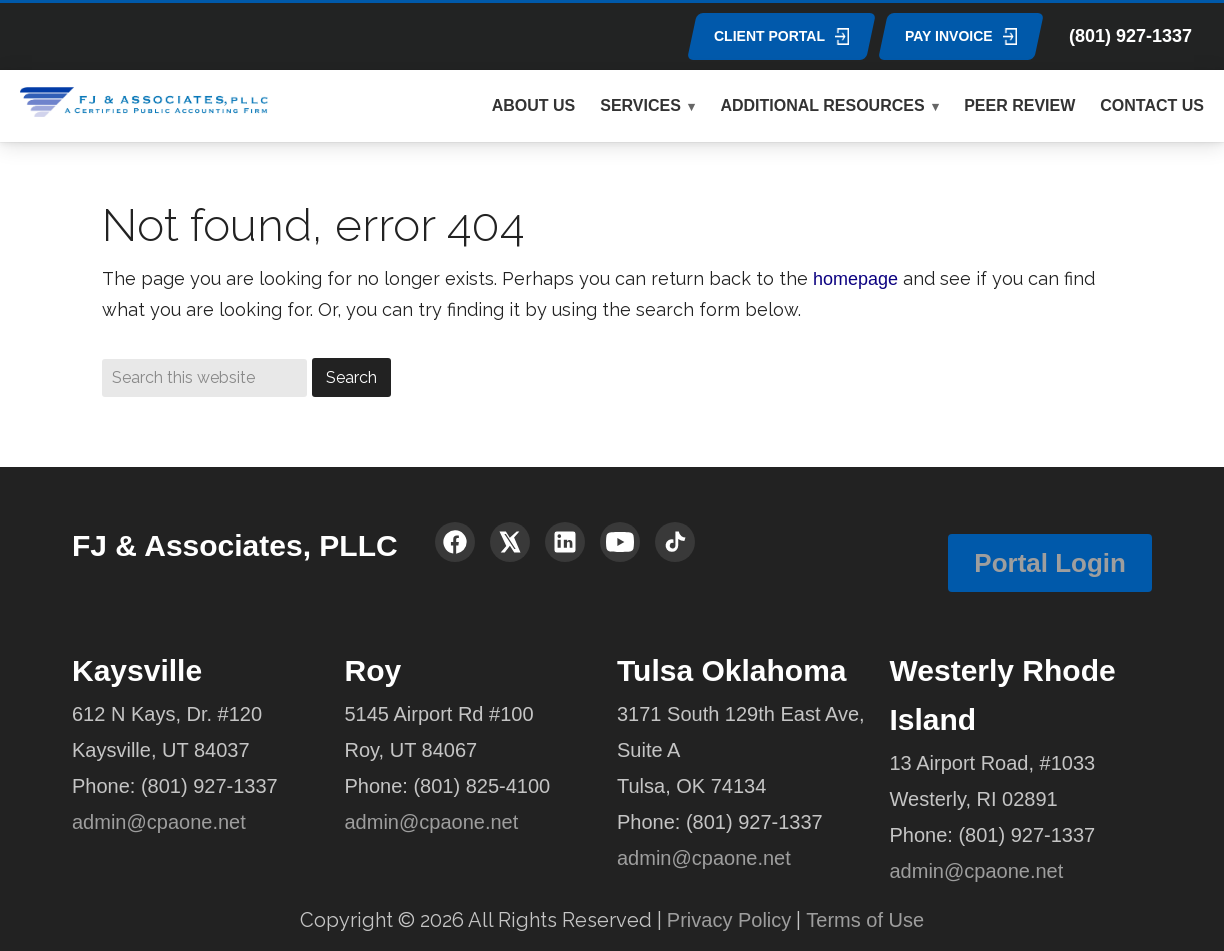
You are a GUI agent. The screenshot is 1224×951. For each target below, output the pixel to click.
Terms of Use (865, 920)
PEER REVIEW (1019, 105)
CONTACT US (1152, 105)
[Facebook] (455, 542)
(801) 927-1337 (1130, 36)
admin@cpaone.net (159, 822)
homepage (855, 279)
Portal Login (1050, 563)
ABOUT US (534, 105)
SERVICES (640, 105)
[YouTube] (620, 542)
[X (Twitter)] (510, 542)
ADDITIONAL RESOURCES (822, 105)
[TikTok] (675, 542)
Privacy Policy (729, 920)
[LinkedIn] (565, 542)
